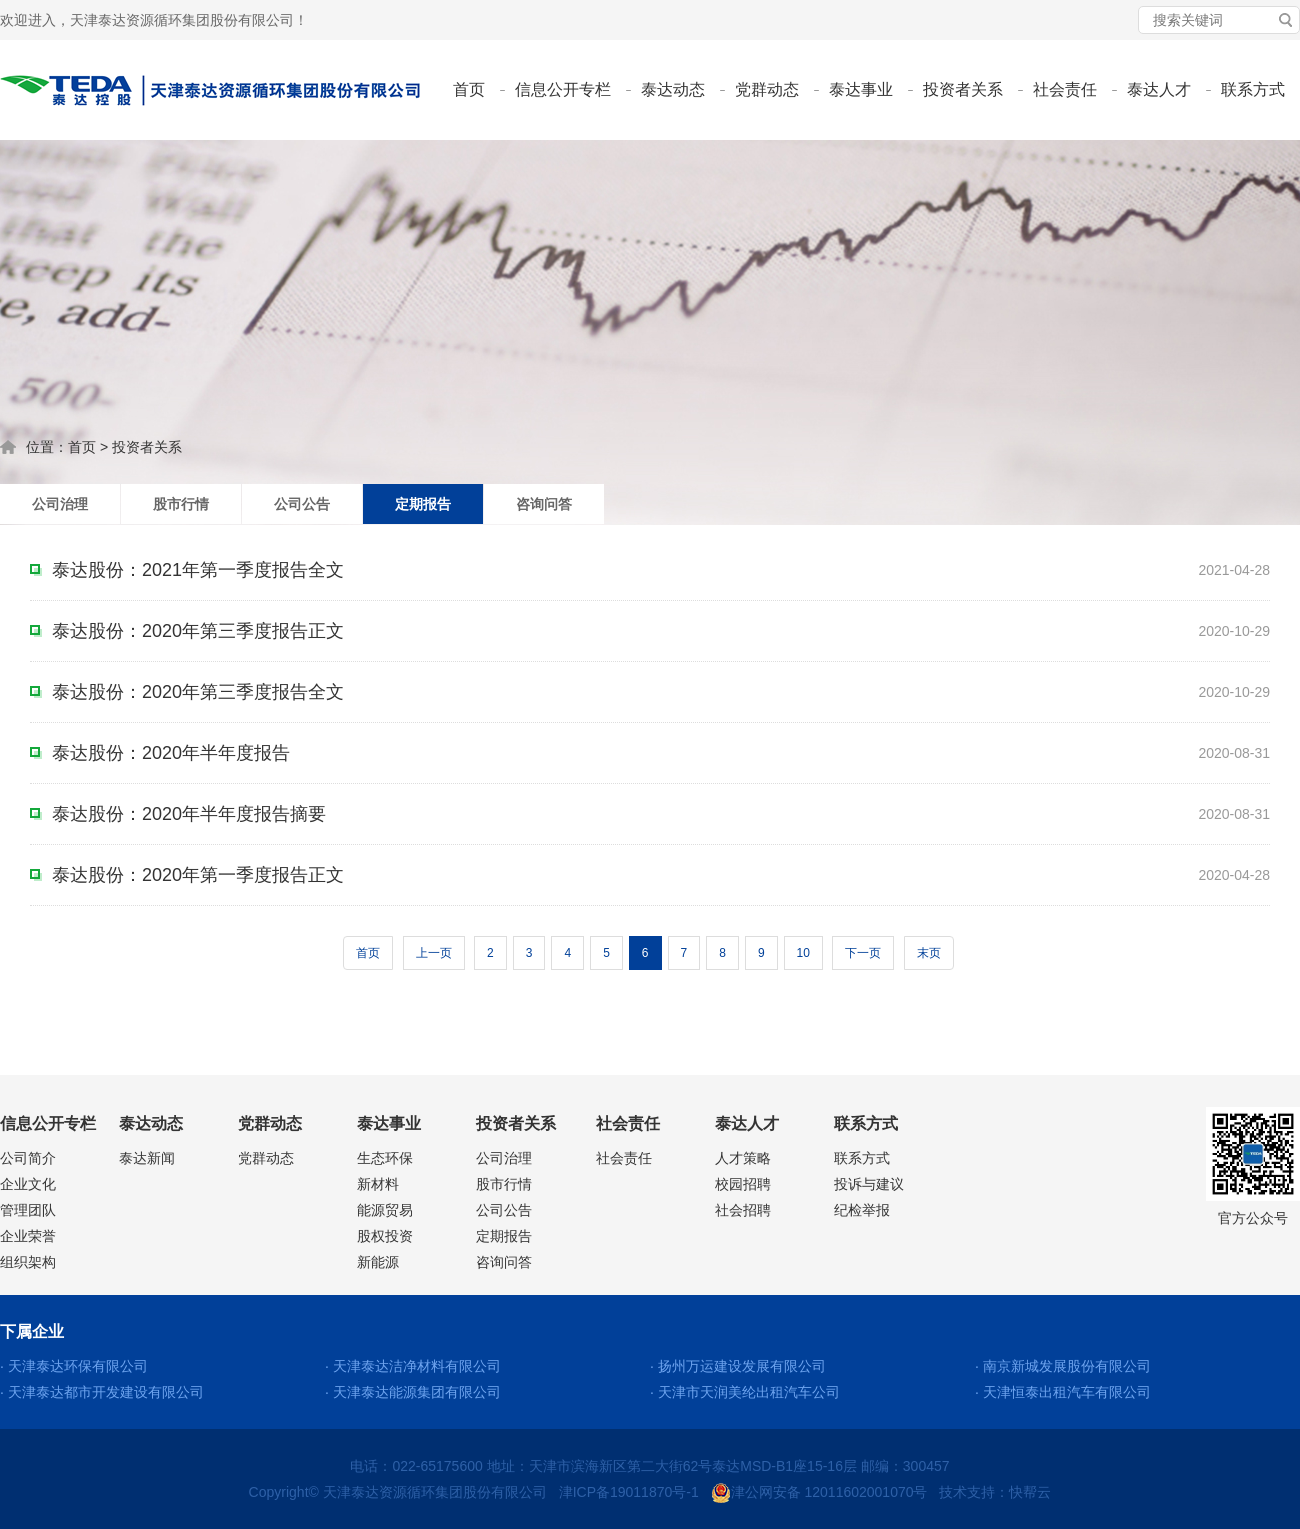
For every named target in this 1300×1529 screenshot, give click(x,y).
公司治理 (60, 504)
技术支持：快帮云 (995, 1492)
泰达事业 (861, 89)
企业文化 (28, 1184)
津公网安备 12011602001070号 (819, 1492)
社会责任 (1065, 89)
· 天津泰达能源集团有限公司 (413, 1392)
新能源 (378, 1262)
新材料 (378, 1184)
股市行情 (181, 504)
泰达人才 (1159, 89)
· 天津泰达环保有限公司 (74, 1366)
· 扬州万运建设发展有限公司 (738, 1366)
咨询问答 (544, 504)
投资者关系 (963, 89)
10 (803, 953)
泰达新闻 (147, 1158)
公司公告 (302, 504)
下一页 (863, 953)
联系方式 (1253, 89)
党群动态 (767, 89)
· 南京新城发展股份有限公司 (1063, 1366)
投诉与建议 (869, 1184)
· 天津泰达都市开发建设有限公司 (102, 1392)
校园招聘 (743, 1184)
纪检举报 (862, 1210)
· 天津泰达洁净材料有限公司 (413, 1366)
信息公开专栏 (563, 89)
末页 (929, 953)
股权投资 (385, 1236)
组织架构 (28, 1262)
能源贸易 (385, 1210)
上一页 (434, 953)
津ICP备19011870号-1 (629, 1492)
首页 (469, 89)
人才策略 (743, 1158)
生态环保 (385, 1158)
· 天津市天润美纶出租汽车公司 (745, 1392)
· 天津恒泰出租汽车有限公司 (1063, 1392)
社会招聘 (743, 1210)
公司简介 (28, 1158)
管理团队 (28, 1210)
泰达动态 (673, 89)
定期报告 (423, 504)
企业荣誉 (28, 1236)
